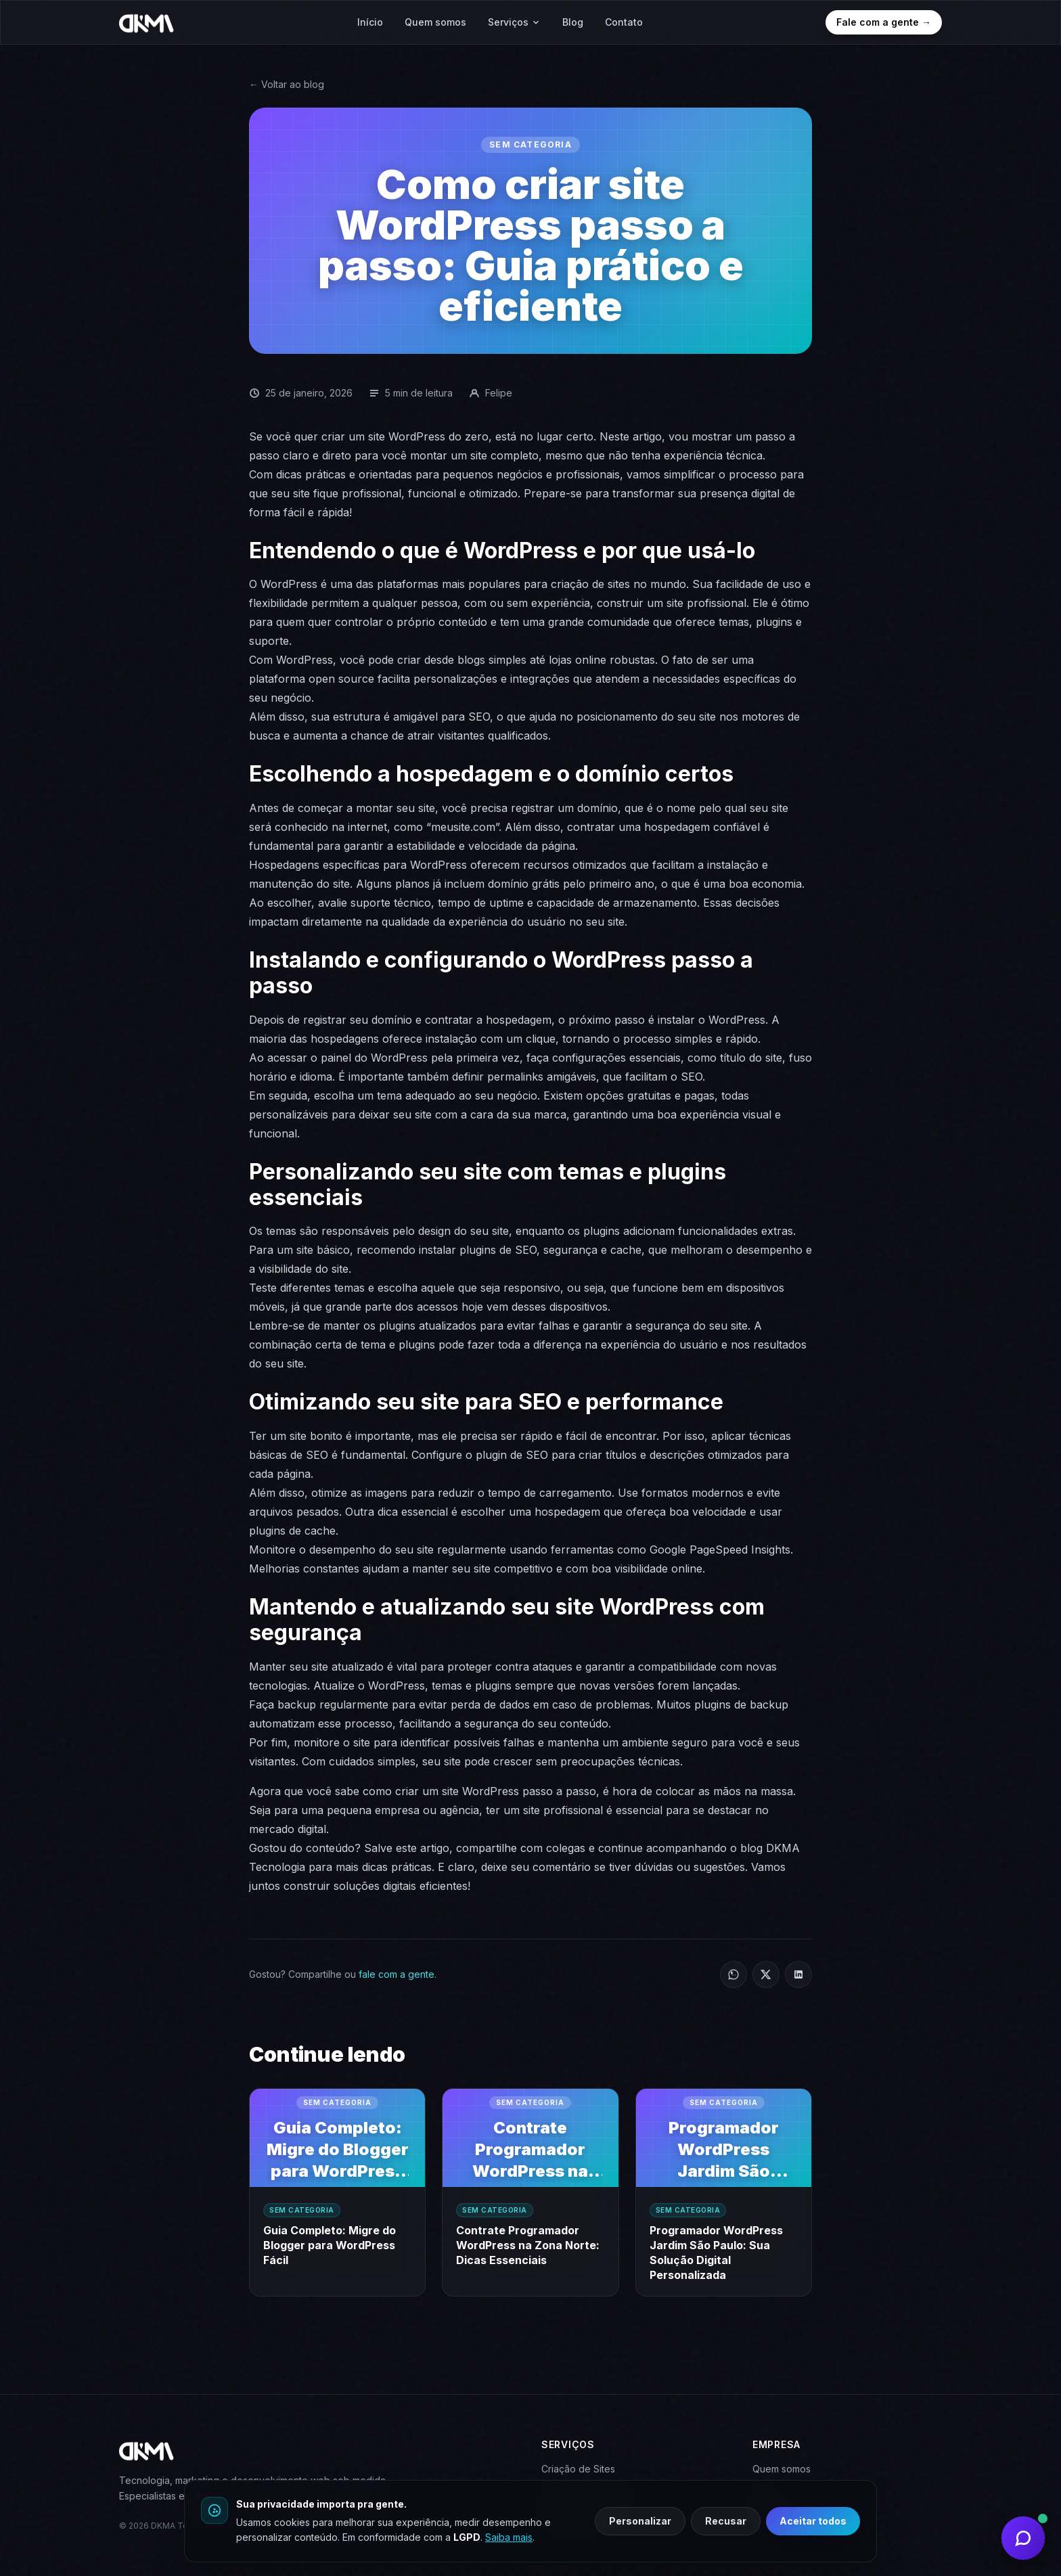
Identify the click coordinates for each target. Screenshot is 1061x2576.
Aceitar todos (813, 2521)
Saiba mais (509, 2537)
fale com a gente (396, 1974)
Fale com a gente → (883, 22)
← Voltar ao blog (286, 84)
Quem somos (435, 22)
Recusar (725, 2521)
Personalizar (640, 2521)
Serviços (514, 22)
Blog (572, 22)
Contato (624, 22)
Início (370, 22)
